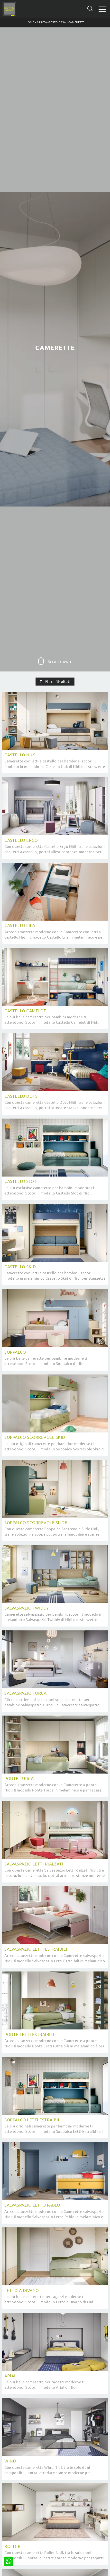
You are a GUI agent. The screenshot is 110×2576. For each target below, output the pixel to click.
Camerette (76, 22)
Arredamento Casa (51, 22)
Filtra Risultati (55, 681)
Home (30, 22)
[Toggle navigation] (102, 9)
